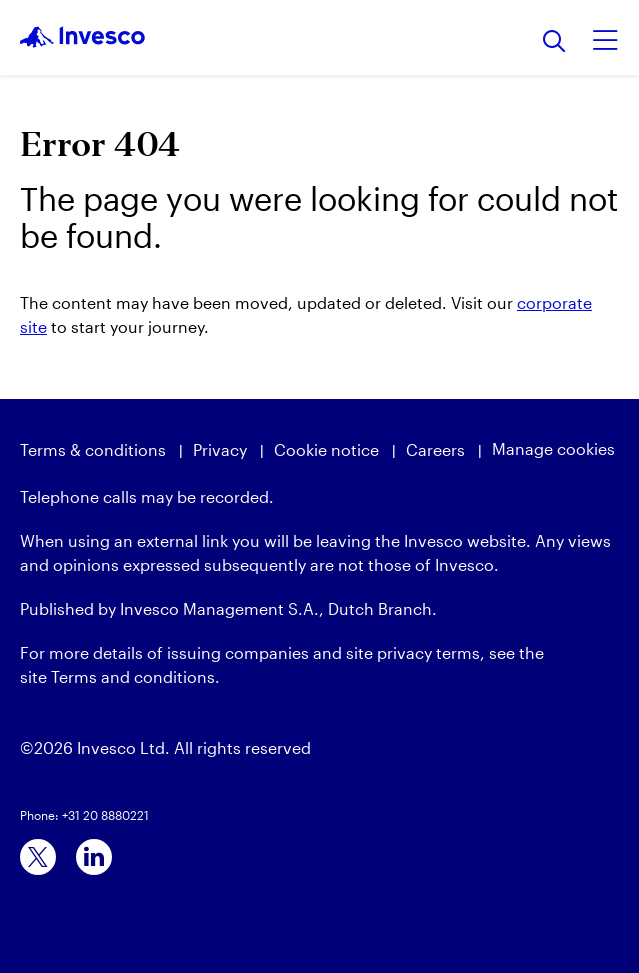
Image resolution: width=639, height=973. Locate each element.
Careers (435, 449)
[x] (38, 857)
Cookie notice (326, 449)
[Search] (554, 42)
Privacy (220, 449)
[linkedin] (94, 857)
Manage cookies (553, 448)
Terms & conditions (93, 449)
